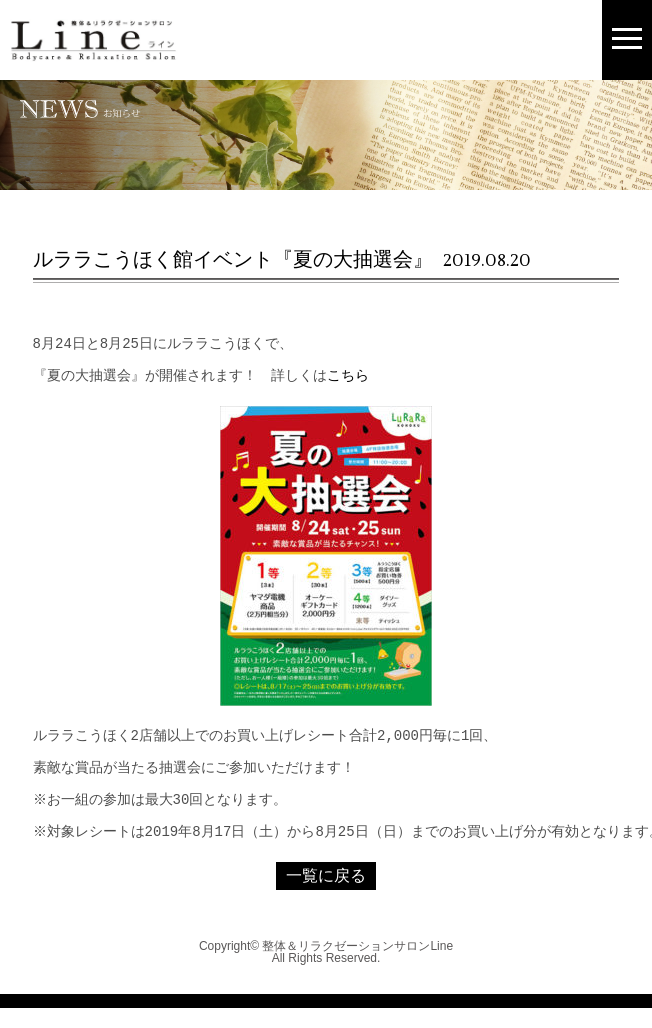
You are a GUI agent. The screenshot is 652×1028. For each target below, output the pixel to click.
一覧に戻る (326, 875)
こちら (348, 375)
